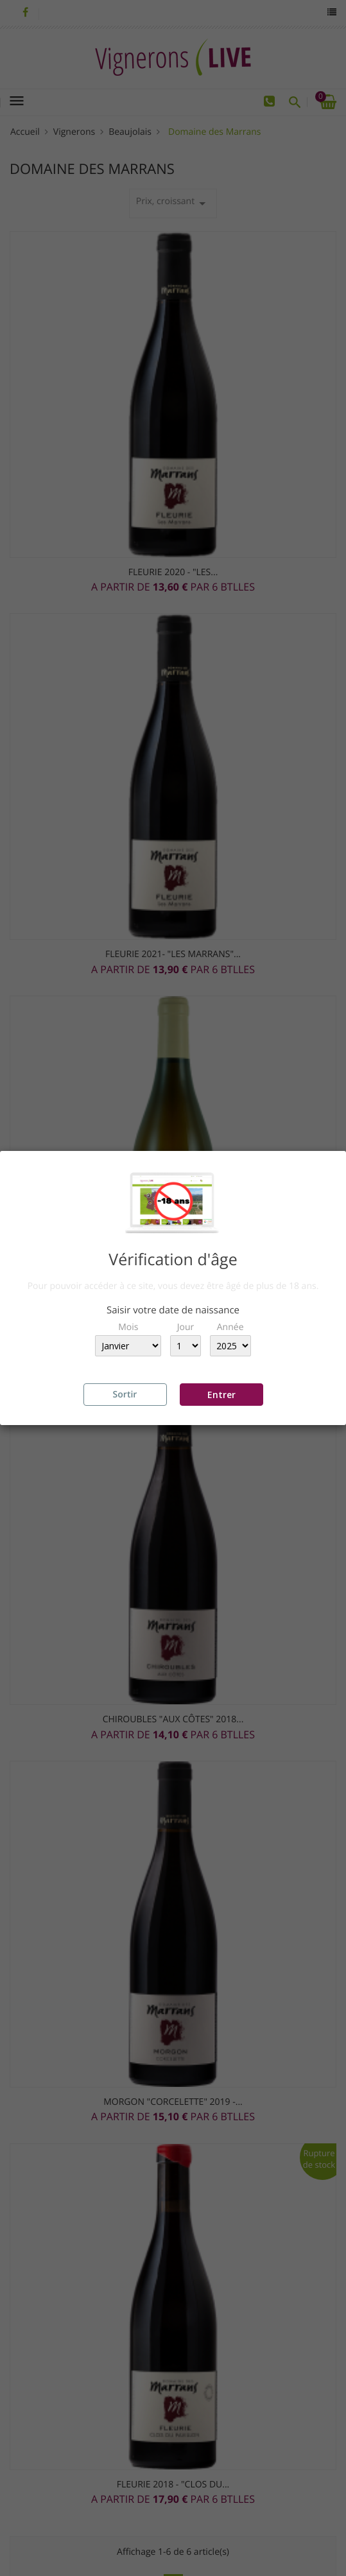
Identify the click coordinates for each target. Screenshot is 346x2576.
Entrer (221, 1394)
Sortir (125, 1394)
